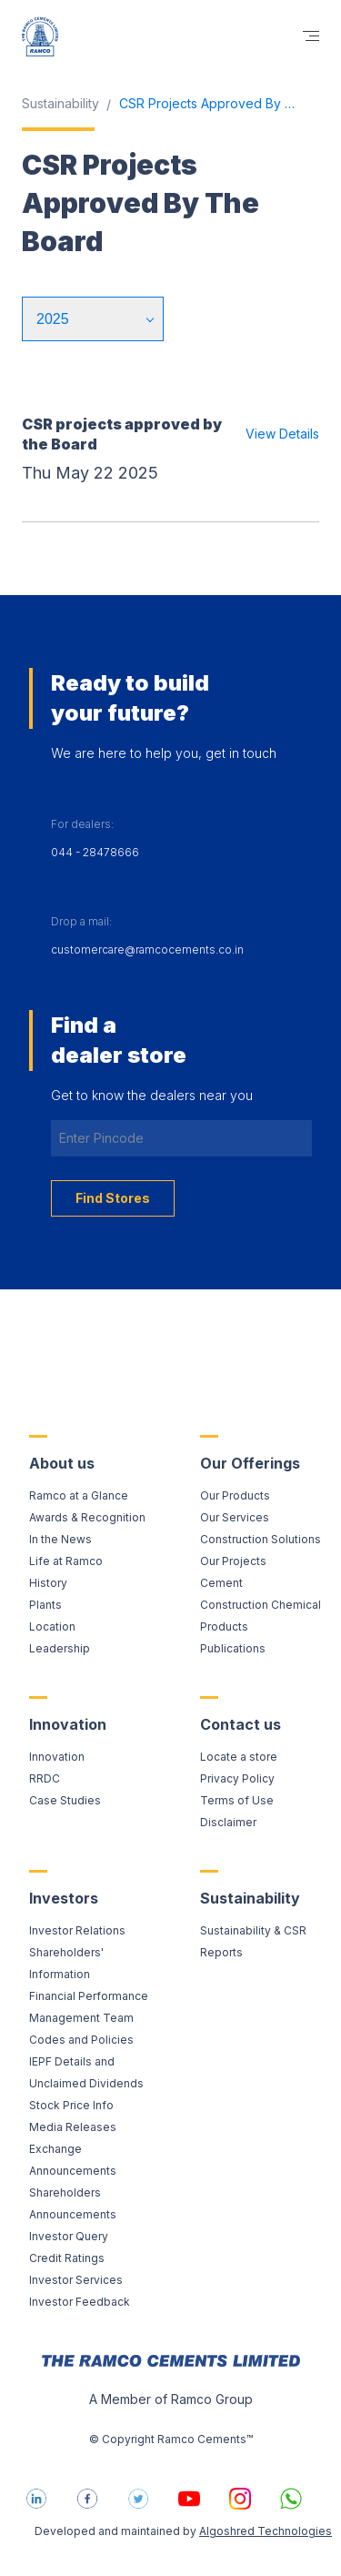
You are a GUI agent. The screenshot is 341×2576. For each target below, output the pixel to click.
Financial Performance (88, 1996)
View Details (282, 433)
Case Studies (65, 1800)
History (48, 1583)
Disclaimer (228, 1822)
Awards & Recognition (87, 1517)
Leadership (59, 1648)
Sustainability (60, 103)
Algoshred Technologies (265, 2531)
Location (52, 1626)
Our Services (234, 1517)
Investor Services (76, 2280)
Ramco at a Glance (78, 1495)
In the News (60, 1539)
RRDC (44, 1778)
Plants (45, 1604)
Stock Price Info (71, 2105)
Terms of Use (237, 1800)
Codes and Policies (81, 2039)
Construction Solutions (260, 1539)
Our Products (235, 1495)
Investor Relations (77, 1930)
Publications (233, 1648)
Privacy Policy (237, 1778)
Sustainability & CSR (253, 1930)
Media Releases (72, 2127)
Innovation (57, 1756)
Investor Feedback (79, 2301)
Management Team (81, 2018)
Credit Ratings (67, 2258)
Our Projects (233, 1561)
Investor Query (68, 2236)
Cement (221, 1583)
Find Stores (112, 1198)
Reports (221, 1952)
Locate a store (238, 1756)
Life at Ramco (66, 1561)
